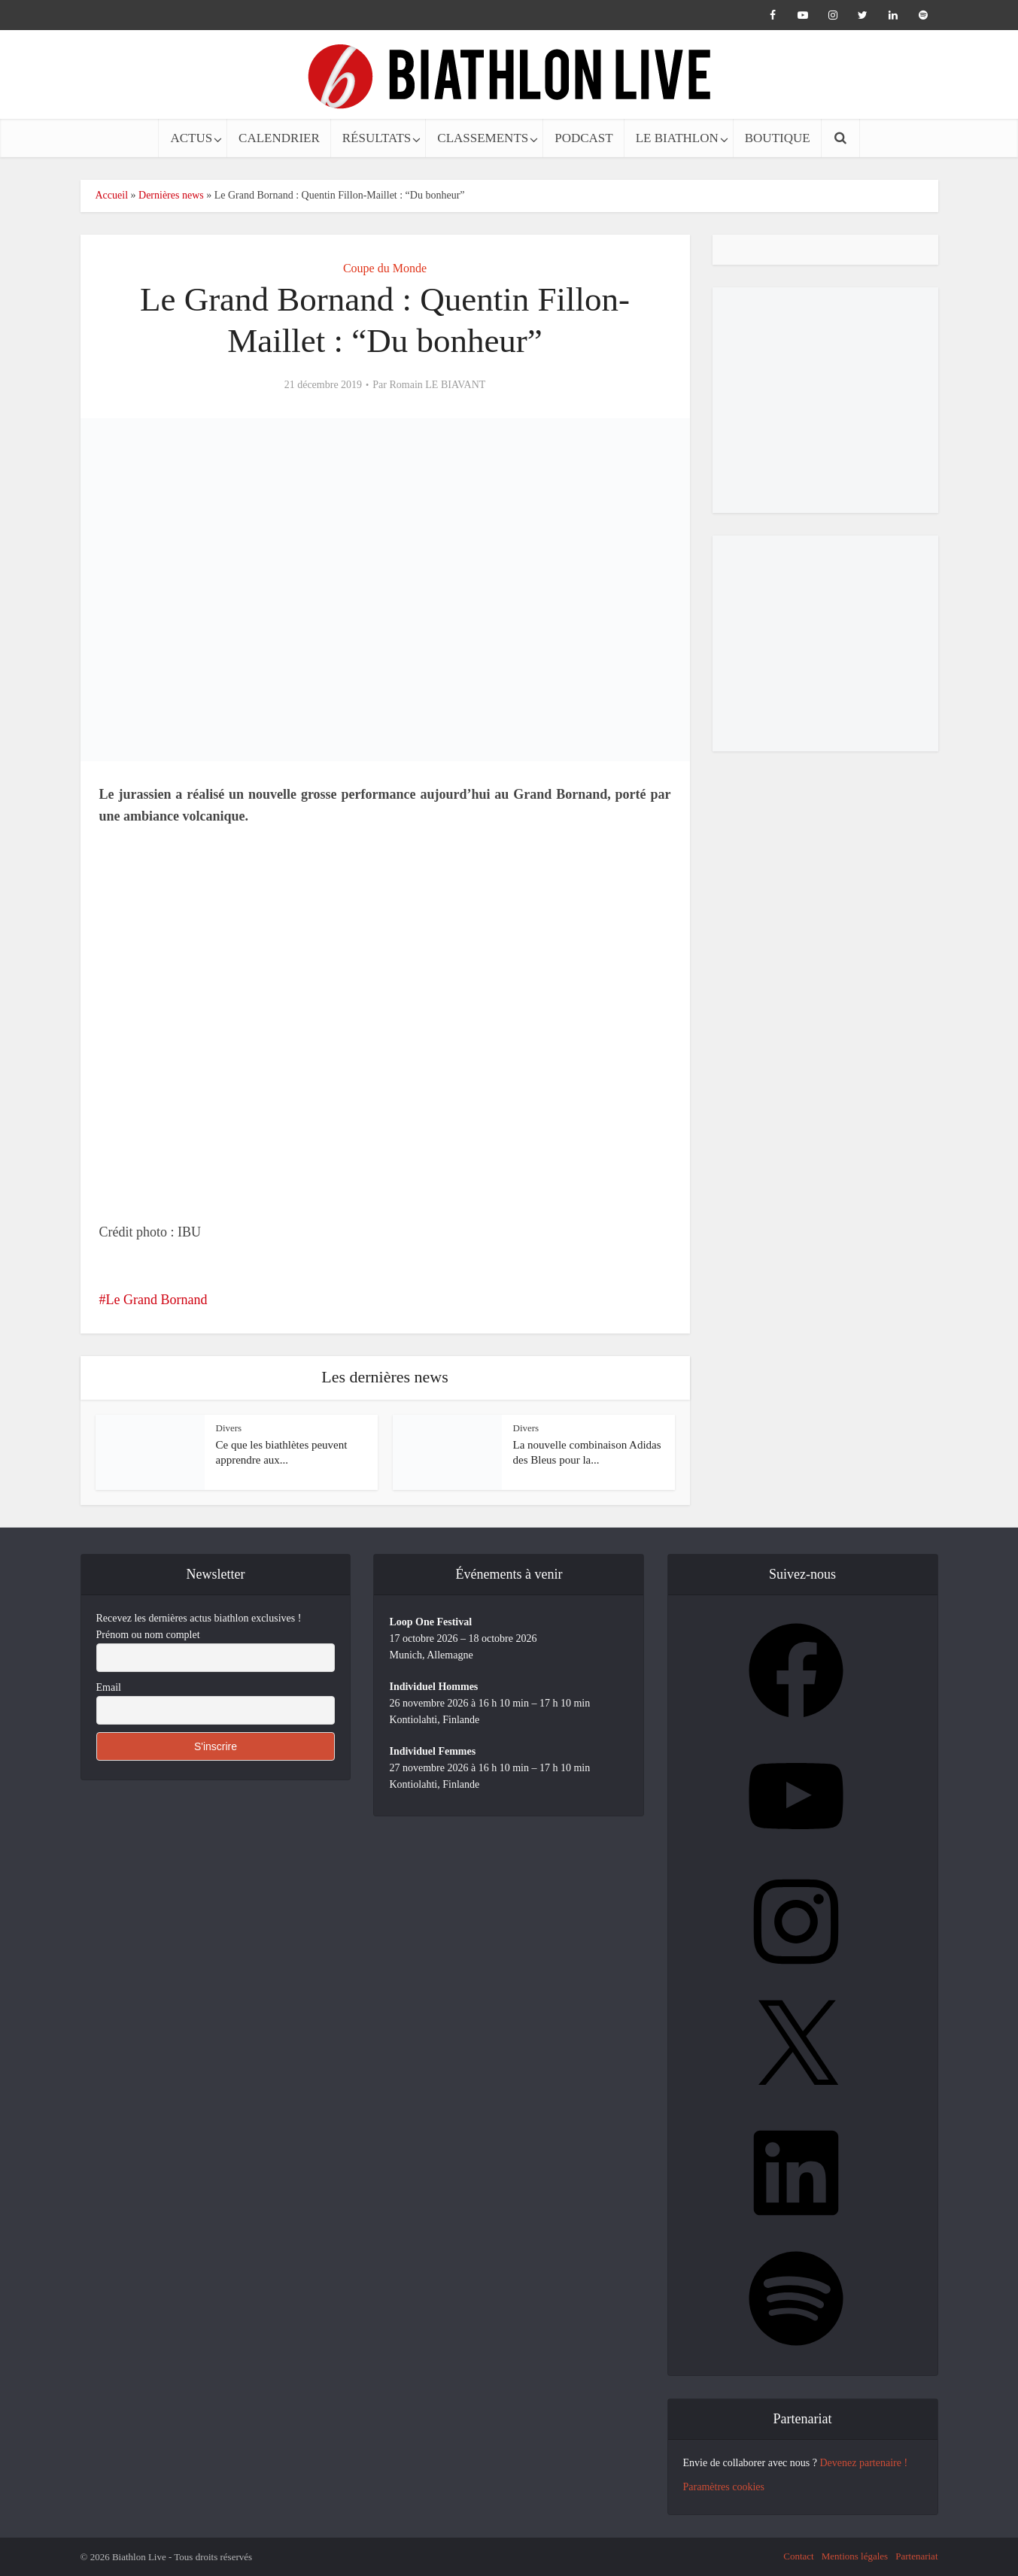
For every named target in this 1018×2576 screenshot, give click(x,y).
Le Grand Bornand (157, 1299)
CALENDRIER (279, 138)
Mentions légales (855, 2556)
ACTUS (191, 138)
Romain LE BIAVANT (437, 384)
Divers (229, 1428)
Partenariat (916, 2556)
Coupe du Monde (385, 268)
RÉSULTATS (377, 138)
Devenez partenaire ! (863, 2462)
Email (108, 1687)
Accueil (112, 195)
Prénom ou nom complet (148, 1634)
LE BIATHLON (677, 138)
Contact (798, 2556)
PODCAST (583, 138)
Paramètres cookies (723, 2487)
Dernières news (171, 195)
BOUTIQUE (777, 138)
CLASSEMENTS (482, 138)
